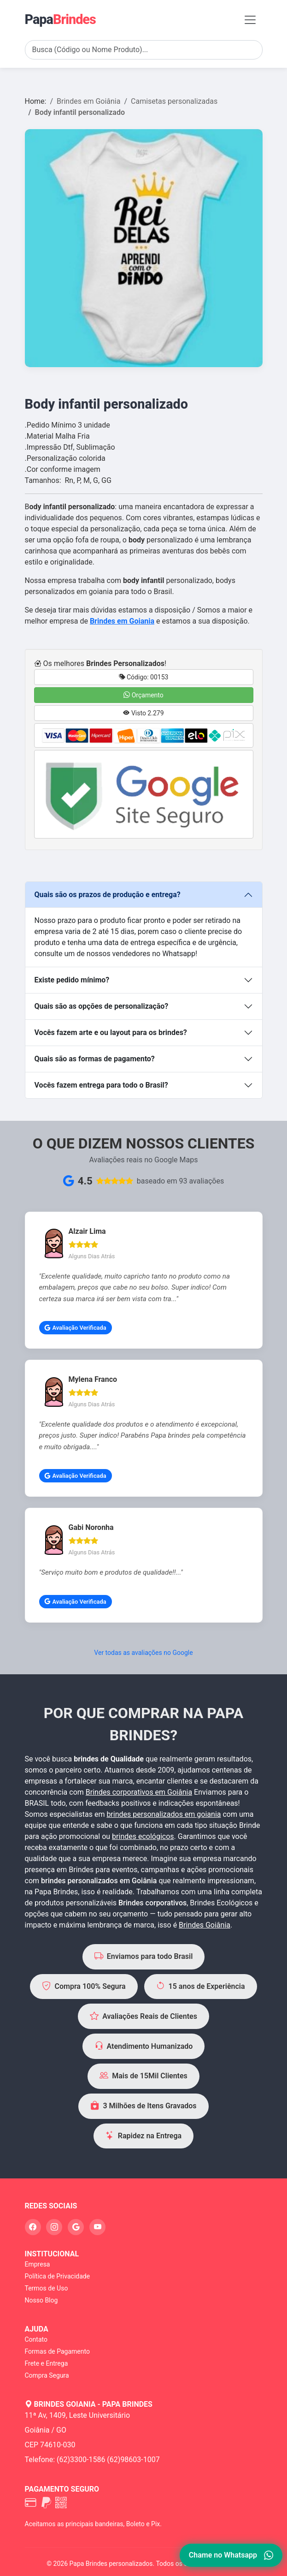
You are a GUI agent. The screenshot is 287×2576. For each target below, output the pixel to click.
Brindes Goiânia (204, 1925)
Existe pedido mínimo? (72, 980)
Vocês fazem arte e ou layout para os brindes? (111, 1032)
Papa (60, 19)
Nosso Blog (41, 2300)
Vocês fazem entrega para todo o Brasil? (101, 1085)
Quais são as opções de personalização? (102, 1006)
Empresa (37, 2264)
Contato (36, 2339)
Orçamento (143, 695)
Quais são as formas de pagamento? (95, 1058)
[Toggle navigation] (250, 20)
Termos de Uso (46, 2288)
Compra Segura (47, 2375)
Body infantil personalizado (80, 112)
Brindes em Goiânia (88, 101)
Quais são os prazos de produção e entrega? (108, 894)
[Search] (144, 49)
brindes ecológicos (143, 1836)
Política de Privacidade (57, 2276)
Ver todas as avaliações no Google (143, 1652)
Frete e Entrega (46, 2363)
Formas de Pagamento (57, 2351)
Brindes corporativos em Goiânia (139, 1792)
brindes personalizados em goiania (163, 1814)
